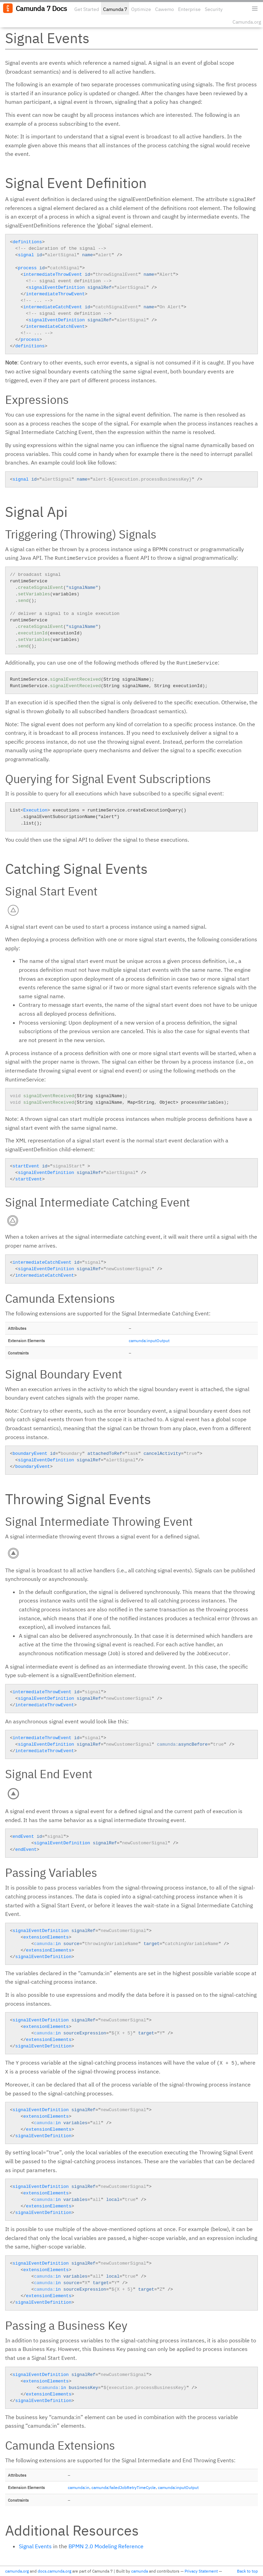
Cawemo (164, 9)
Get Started (86, 9)
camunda (139, 2571)
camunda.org (17, 2571)
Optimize (141, 9)
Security (214, 9)
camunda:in (78, 2487)
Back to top (247, 2571)
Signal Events (35, 2546)
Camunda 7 (115, 9)
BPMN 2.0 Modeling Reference (105, 2546)
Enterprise (189, 9)
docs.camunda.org (54, 2571)
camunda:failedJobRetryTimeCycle (123, 2487)
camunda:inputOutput (149, 1340)
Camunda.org (247, 22)
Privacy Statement (201, 2571)
